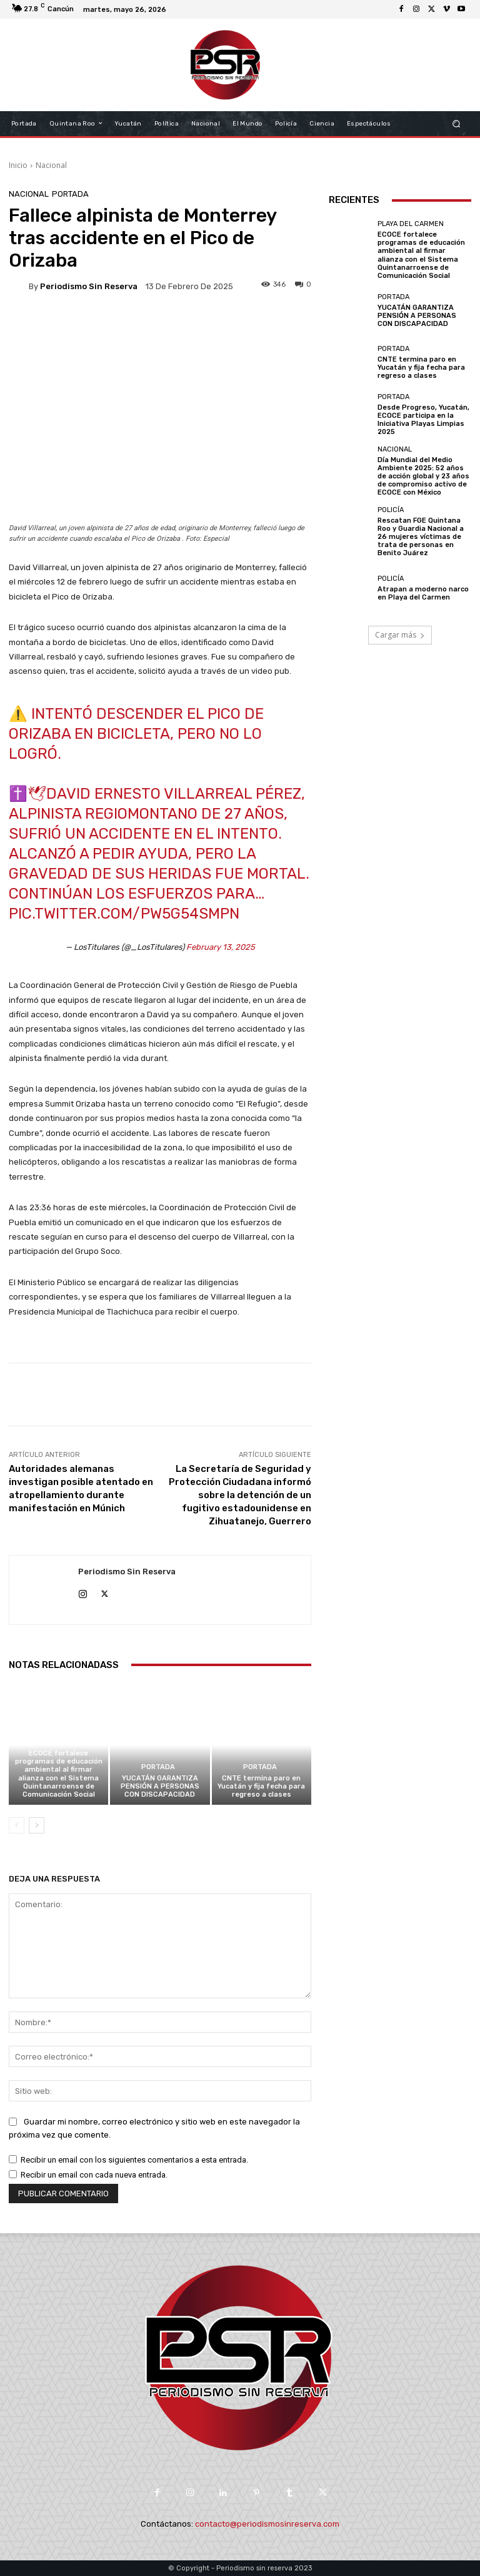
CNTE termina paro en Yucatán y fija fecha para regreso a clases (261, 1786)
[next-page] (36, 1825)
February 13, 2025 (220, 947)
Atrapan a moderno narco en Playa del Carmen (423, 593)
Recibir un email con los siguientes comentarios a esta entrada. (134, 2159)
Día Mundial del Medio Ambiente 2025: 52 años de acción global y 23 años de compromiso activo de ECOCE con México (423, 476)
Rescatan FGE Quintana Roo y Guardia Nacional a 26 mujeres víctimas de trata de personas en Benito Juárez (421, 537)
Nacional (51, 165)
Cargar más (400, 634)
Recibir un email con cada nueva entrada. (94, 2174)
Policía (391, 509)
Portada (70, 194)
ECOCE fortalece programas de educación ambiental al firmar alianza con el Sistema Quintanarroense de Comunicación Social (58, 1774)
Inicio (18, 165)
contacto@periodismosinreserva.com (267, 2524)
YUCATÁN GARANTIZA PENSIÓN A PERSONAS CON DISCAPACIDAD (160, 1786)
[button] (456, 123)
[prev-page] (16, 1825)
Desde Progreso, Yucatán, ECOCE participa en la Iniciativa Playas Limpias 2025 (423, 420)
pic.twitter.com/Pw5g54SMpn (124, 913)
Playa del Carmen (57, 1742)
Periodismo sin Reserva (89, 286)
